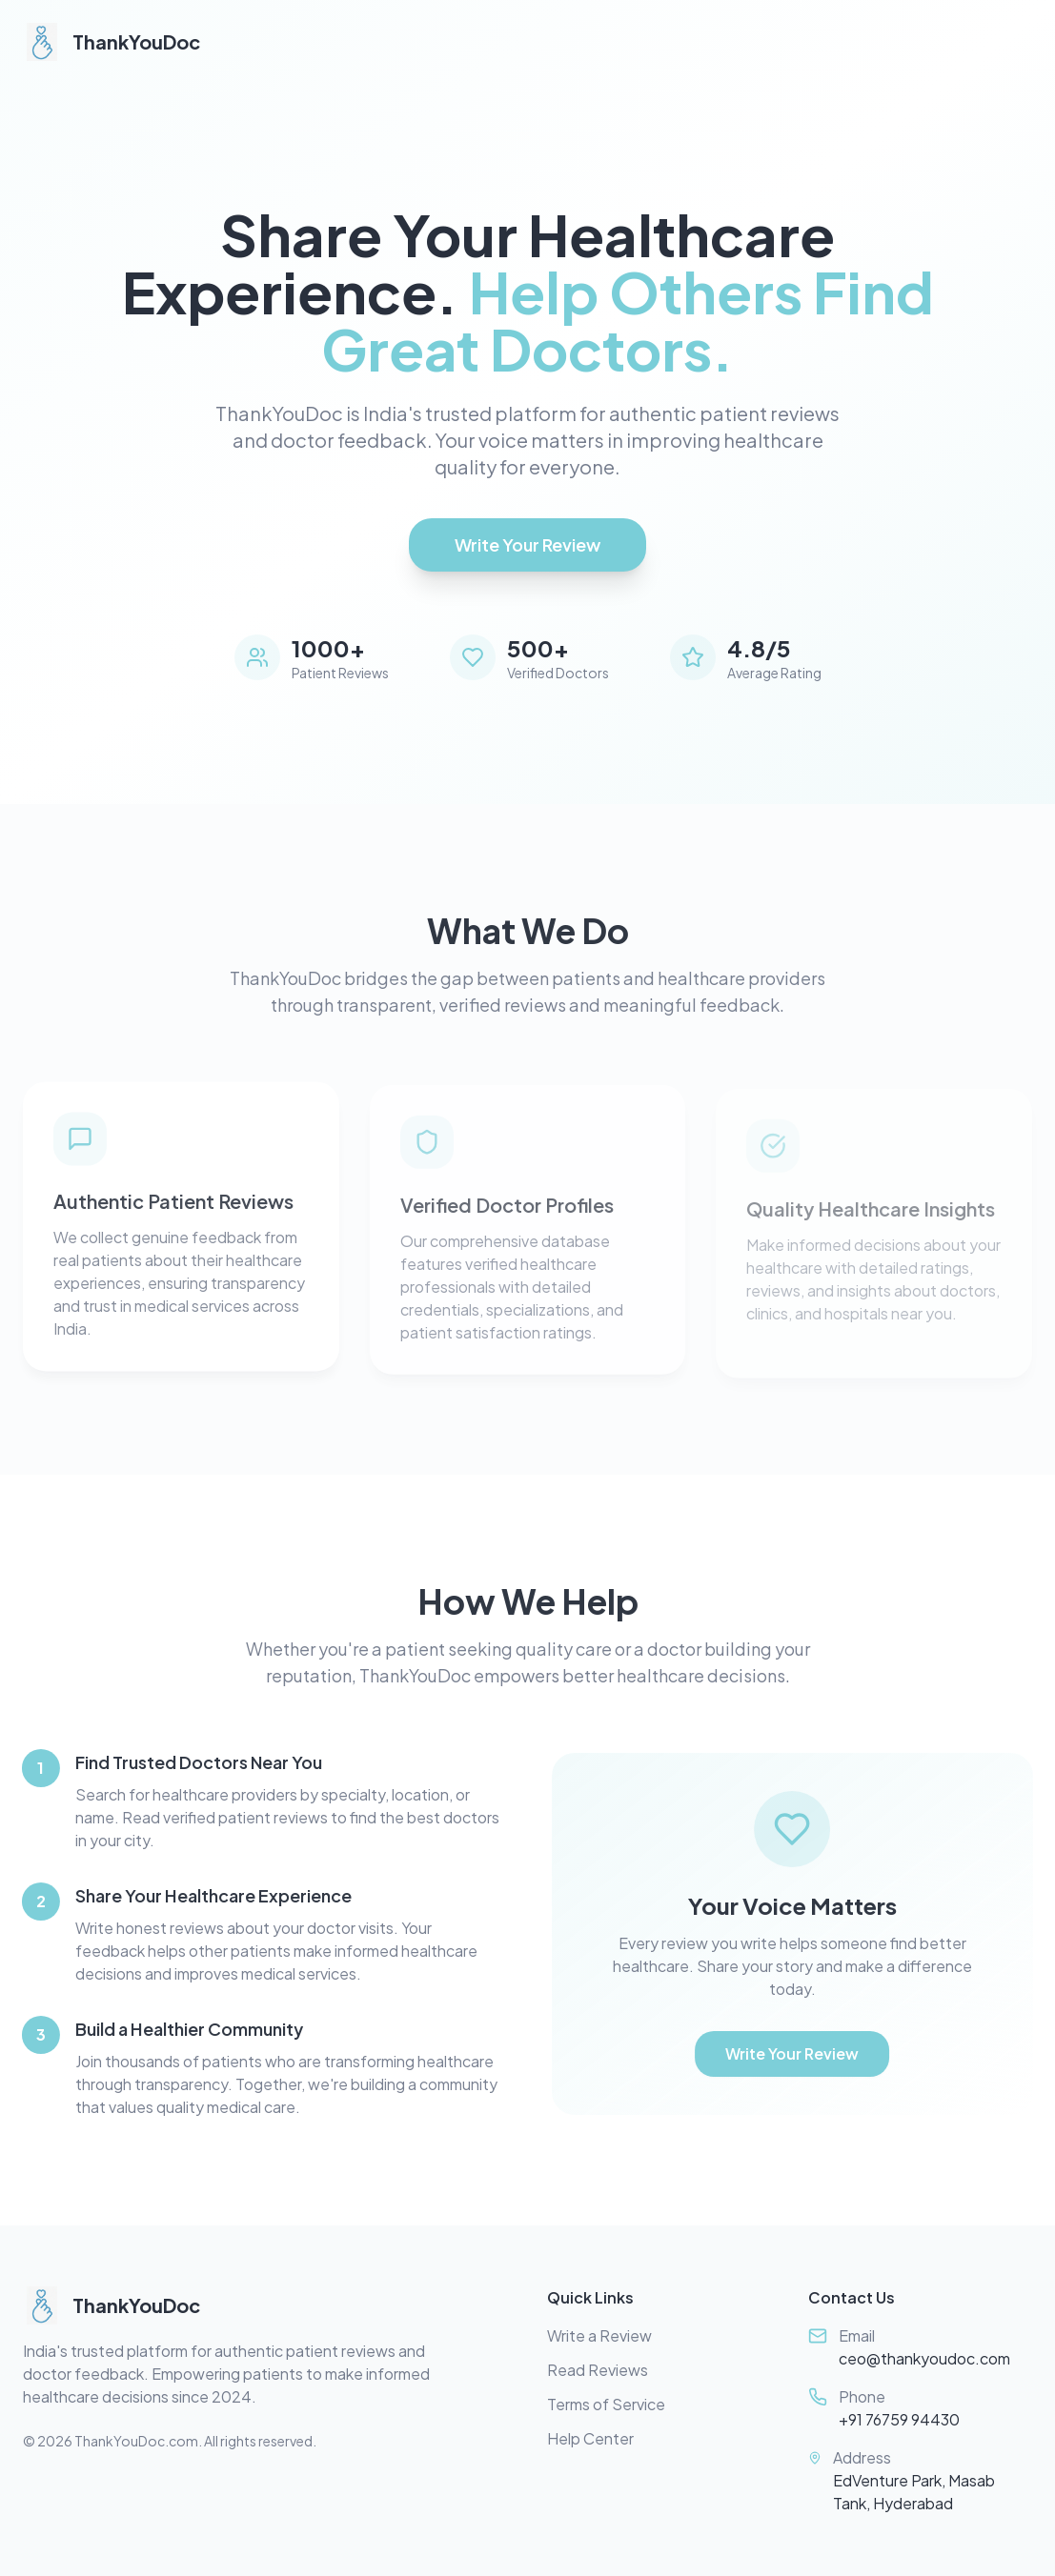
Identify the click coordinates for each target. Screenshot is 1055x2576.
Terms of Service (606, 2404)
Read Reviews (597, 2370)
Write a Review (599, 2335)
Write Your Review (527, 544)
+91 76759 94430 (899, 2419)
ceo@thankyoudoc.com (924, 2358)
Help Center (590, 2438)
